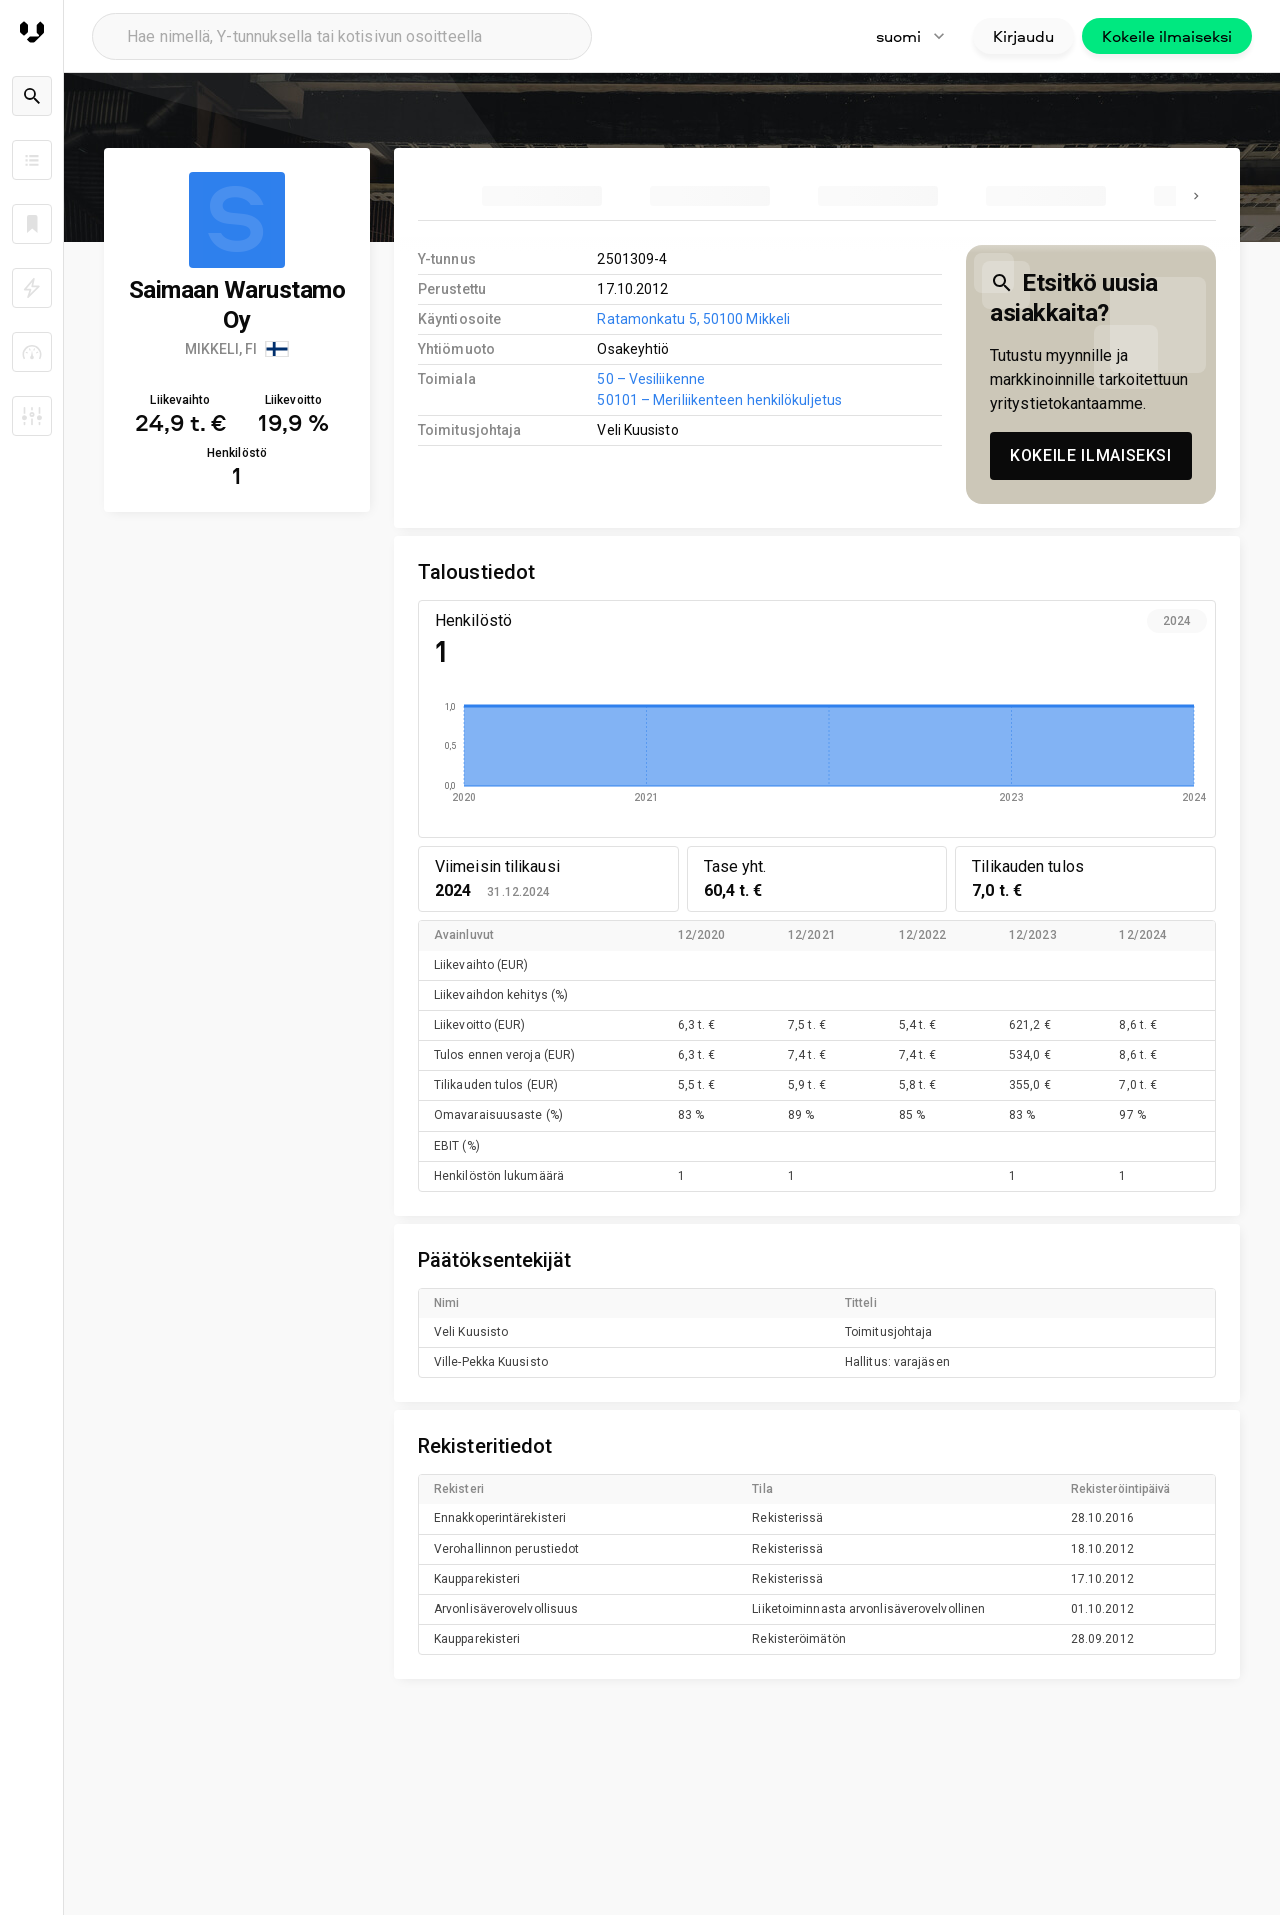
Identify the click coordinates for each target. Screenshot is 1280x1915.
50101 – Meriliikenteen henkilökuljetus (719, 400)
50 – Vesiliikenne (651, 379)
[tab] (542, 196)
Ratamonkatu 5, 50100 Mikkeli (693, 319)
